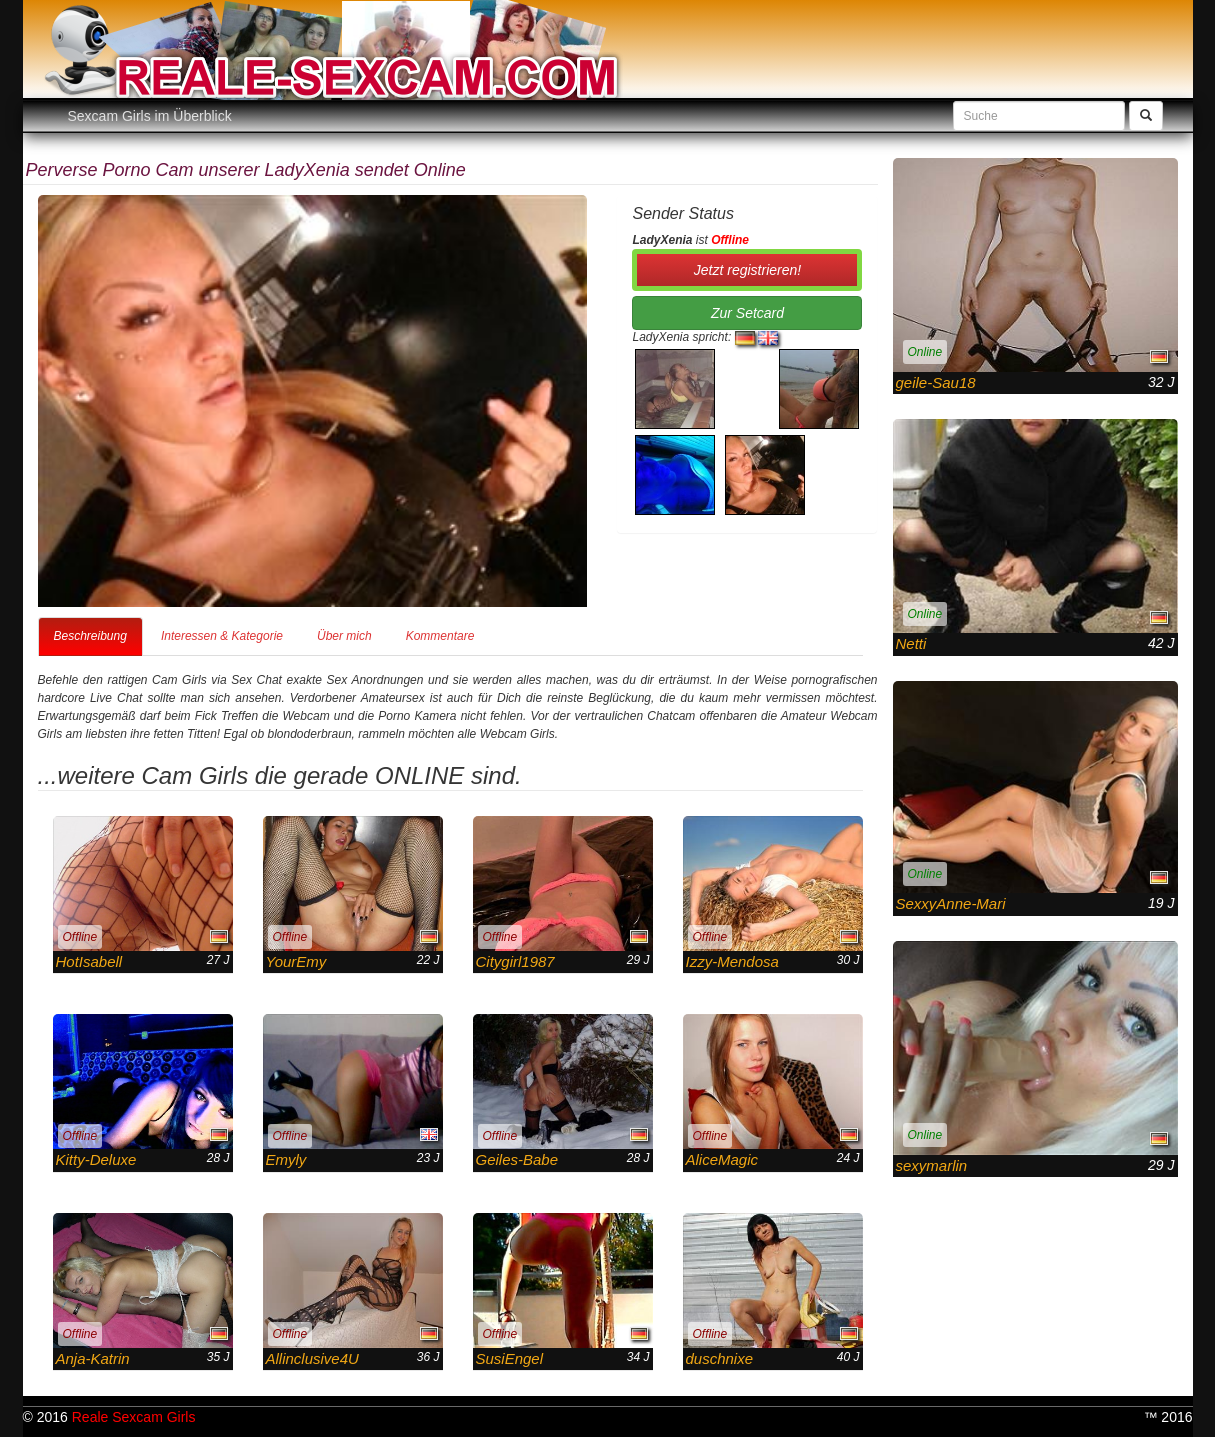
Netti (911, 643)
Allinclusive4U (312, 1358)
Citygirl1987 (515, 961)
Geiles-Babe (517, 1159)
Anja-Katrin (93, 1358)
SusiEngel (510, 1358)
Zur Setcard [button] (747, 313)
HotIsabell (89, 961)
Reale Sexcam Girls (134, 1417)
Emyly (286, 1159)
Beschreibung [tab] (90, 636)
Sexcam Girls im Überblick (150, 116)
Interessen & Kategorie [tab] (222, 636)
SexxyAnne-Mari (951, 903)
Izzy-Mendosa (732, 961)
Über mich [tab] (344, 636)
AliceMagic (722, 1159)
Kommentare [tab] (440, 636)
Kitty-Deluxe (96, 1159)
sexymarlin (932, 1165)
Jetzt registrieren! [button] (747, 270)
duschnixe (720, 1358)
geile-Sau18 (936, 382)
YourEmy (296, 961)
